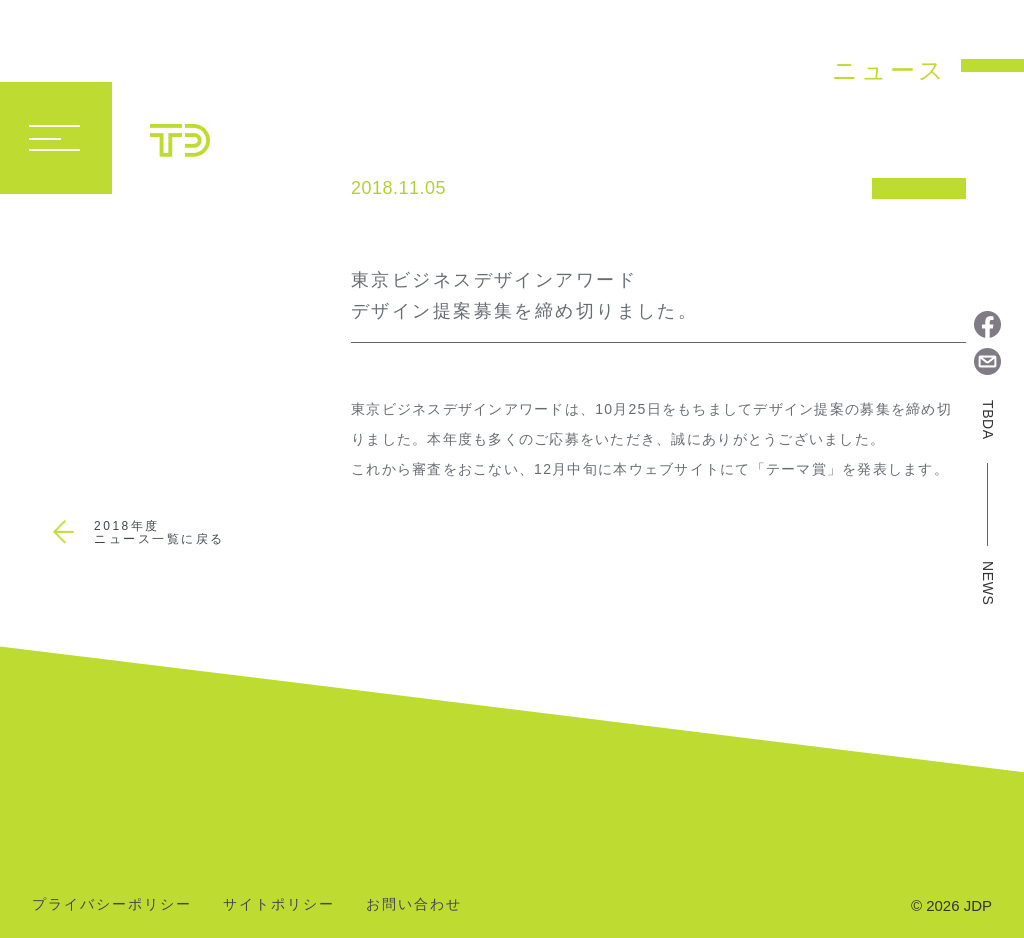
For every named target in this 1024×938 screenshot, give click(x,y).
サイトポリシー (279, 904)
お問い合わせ (414, 904)
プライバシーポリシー (112, 904)
